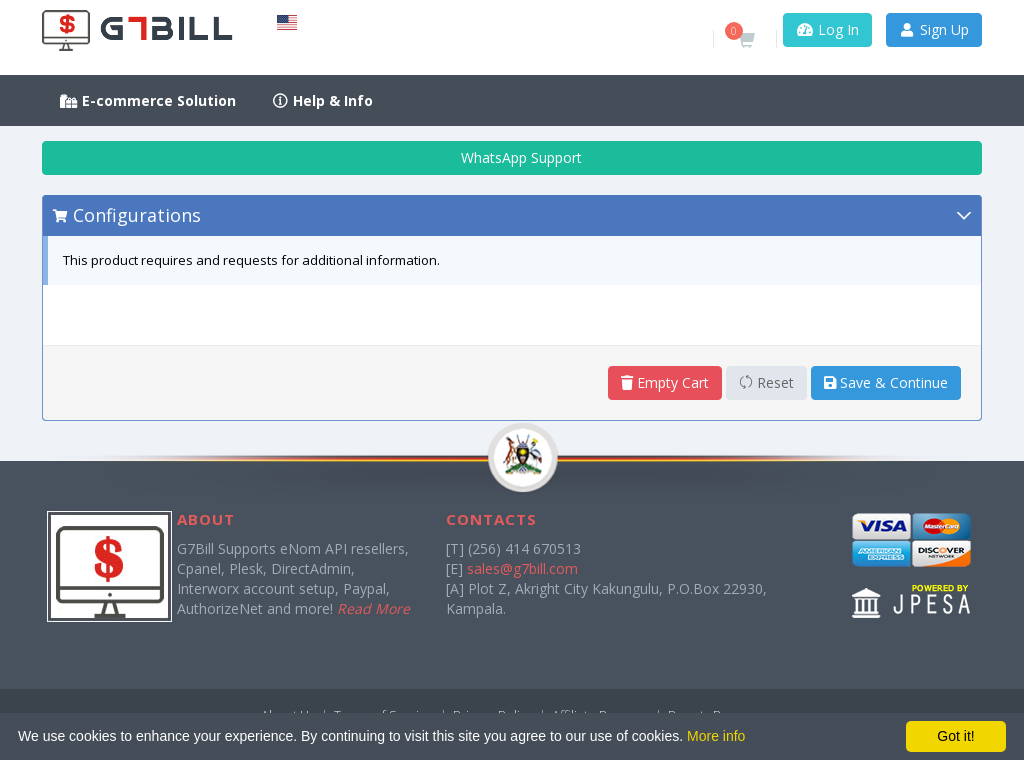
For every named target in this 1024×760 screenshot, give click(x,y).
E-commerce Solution (148, 100)
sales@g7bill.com (522, 568)
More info (716, 736)
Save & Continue (886, 382)
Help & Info (323, 100)
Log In (827, 29)
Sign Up (934, 29)
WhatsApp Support (512, 157)
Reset (766, 382)
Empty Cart (665, 382)
